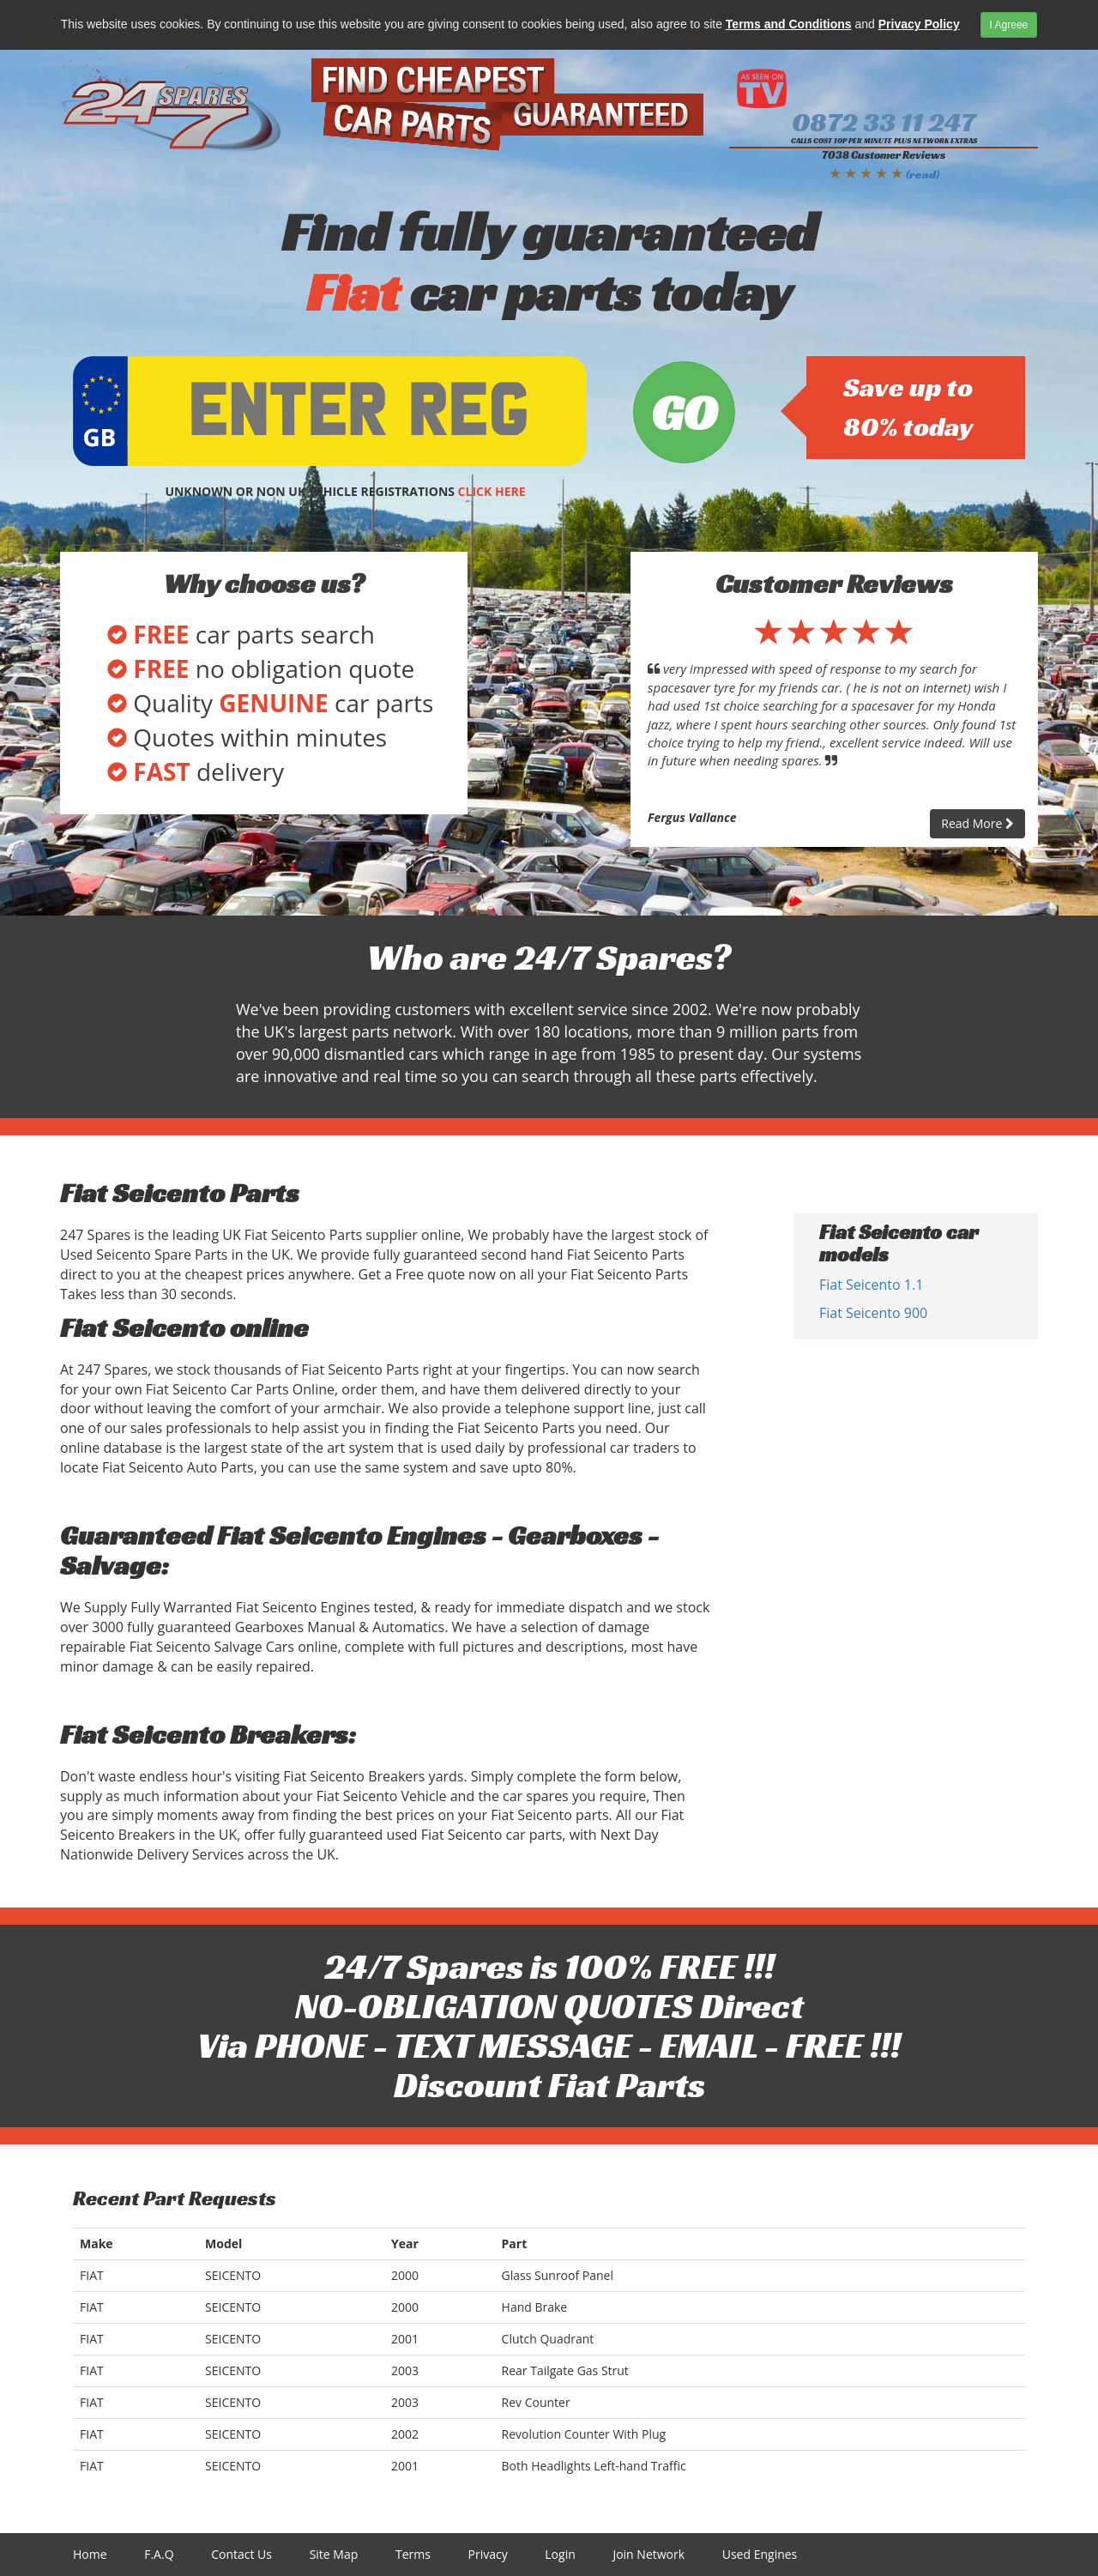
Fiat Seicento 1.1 (871, 1284)
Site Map (334, 2554)
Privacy (488, 2554)
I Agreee (1009, 25)
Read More (977, 823)
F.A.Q (158, 2554)
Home (90, 2554)
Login (560, 2554)
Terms (413, 2554)
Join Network (648, 2554)
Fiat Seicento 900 (873, 1312)
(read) (922, 174)
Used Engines (760, 2554)
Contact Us (241, 2554)
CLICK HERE (492, 491)
